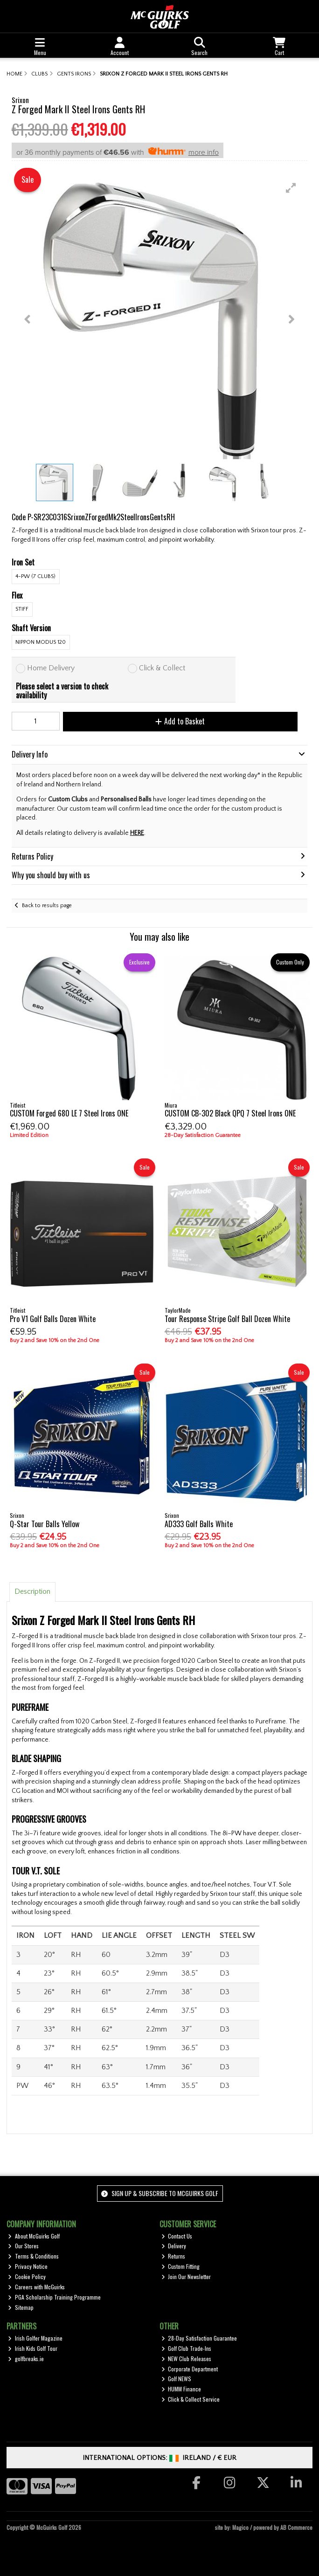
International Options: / (160, 2458)
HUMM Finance (181, 2389)
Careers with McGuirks (36, 2287)
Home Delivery (51, 668)
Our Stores (23, 2246)
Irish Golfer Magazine (35, 2338)
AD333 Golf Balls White (199, 1523)
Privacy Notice (28, 2266)
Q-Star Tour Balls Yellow (44, 1523)
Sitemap (21, 2307)
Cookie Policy (27, 2276)
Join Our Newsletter (186, 2276)
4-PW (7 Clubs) (35, 576)
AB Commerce (296, 2527)
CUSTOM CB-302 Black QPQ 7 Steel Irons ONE (230, 1113)
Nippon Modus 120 (40, 642)
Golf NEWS (176, 2379)
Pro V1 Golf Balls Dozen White (53, 1318)
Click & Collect (162, 668)
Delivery (174, 2246)
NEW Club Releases (186, 2358)
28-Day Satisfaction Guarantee (199, 2338)
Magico (240, 2527)
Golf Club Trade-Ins (186, 2348)
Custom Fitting (180, 2266)
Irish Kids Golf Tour (32, 2348)
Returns (173, 2256)
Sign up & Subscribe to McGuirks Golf (159, 2193)
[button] (291, 187)
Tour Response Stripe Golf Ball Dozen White (227, 1318)
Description (32, 1591)
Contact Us (177, 2236)
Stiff (21, 609)
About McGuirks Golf (34, 2236)
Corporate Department (189, 2369)
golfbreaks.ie (26, 2358)
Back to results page (47, 905)
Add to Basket (180, 721)
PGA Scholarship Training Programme (54, 2297)
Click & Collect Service (190, 2399)
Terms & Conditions (33, 2256)
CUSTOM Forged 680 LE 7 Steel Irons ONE (69, 1113)
